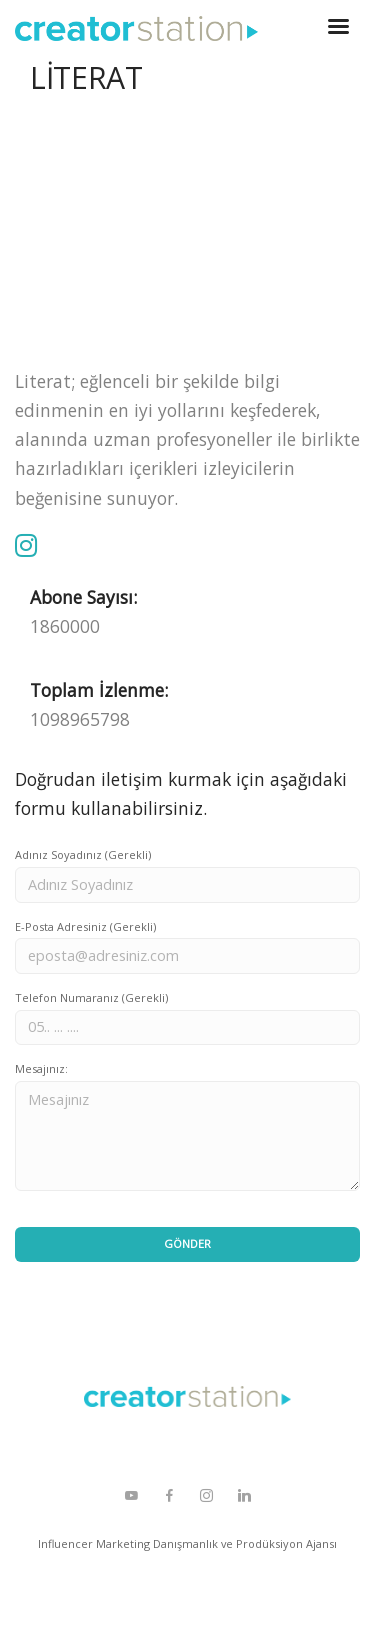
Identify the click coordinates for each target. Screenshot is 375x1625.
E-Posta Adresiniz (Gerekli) (85, 926)
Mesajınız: (41, 1068)
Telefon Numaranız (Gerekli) (91, 997)
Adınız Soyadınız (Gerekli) (83, 854)
